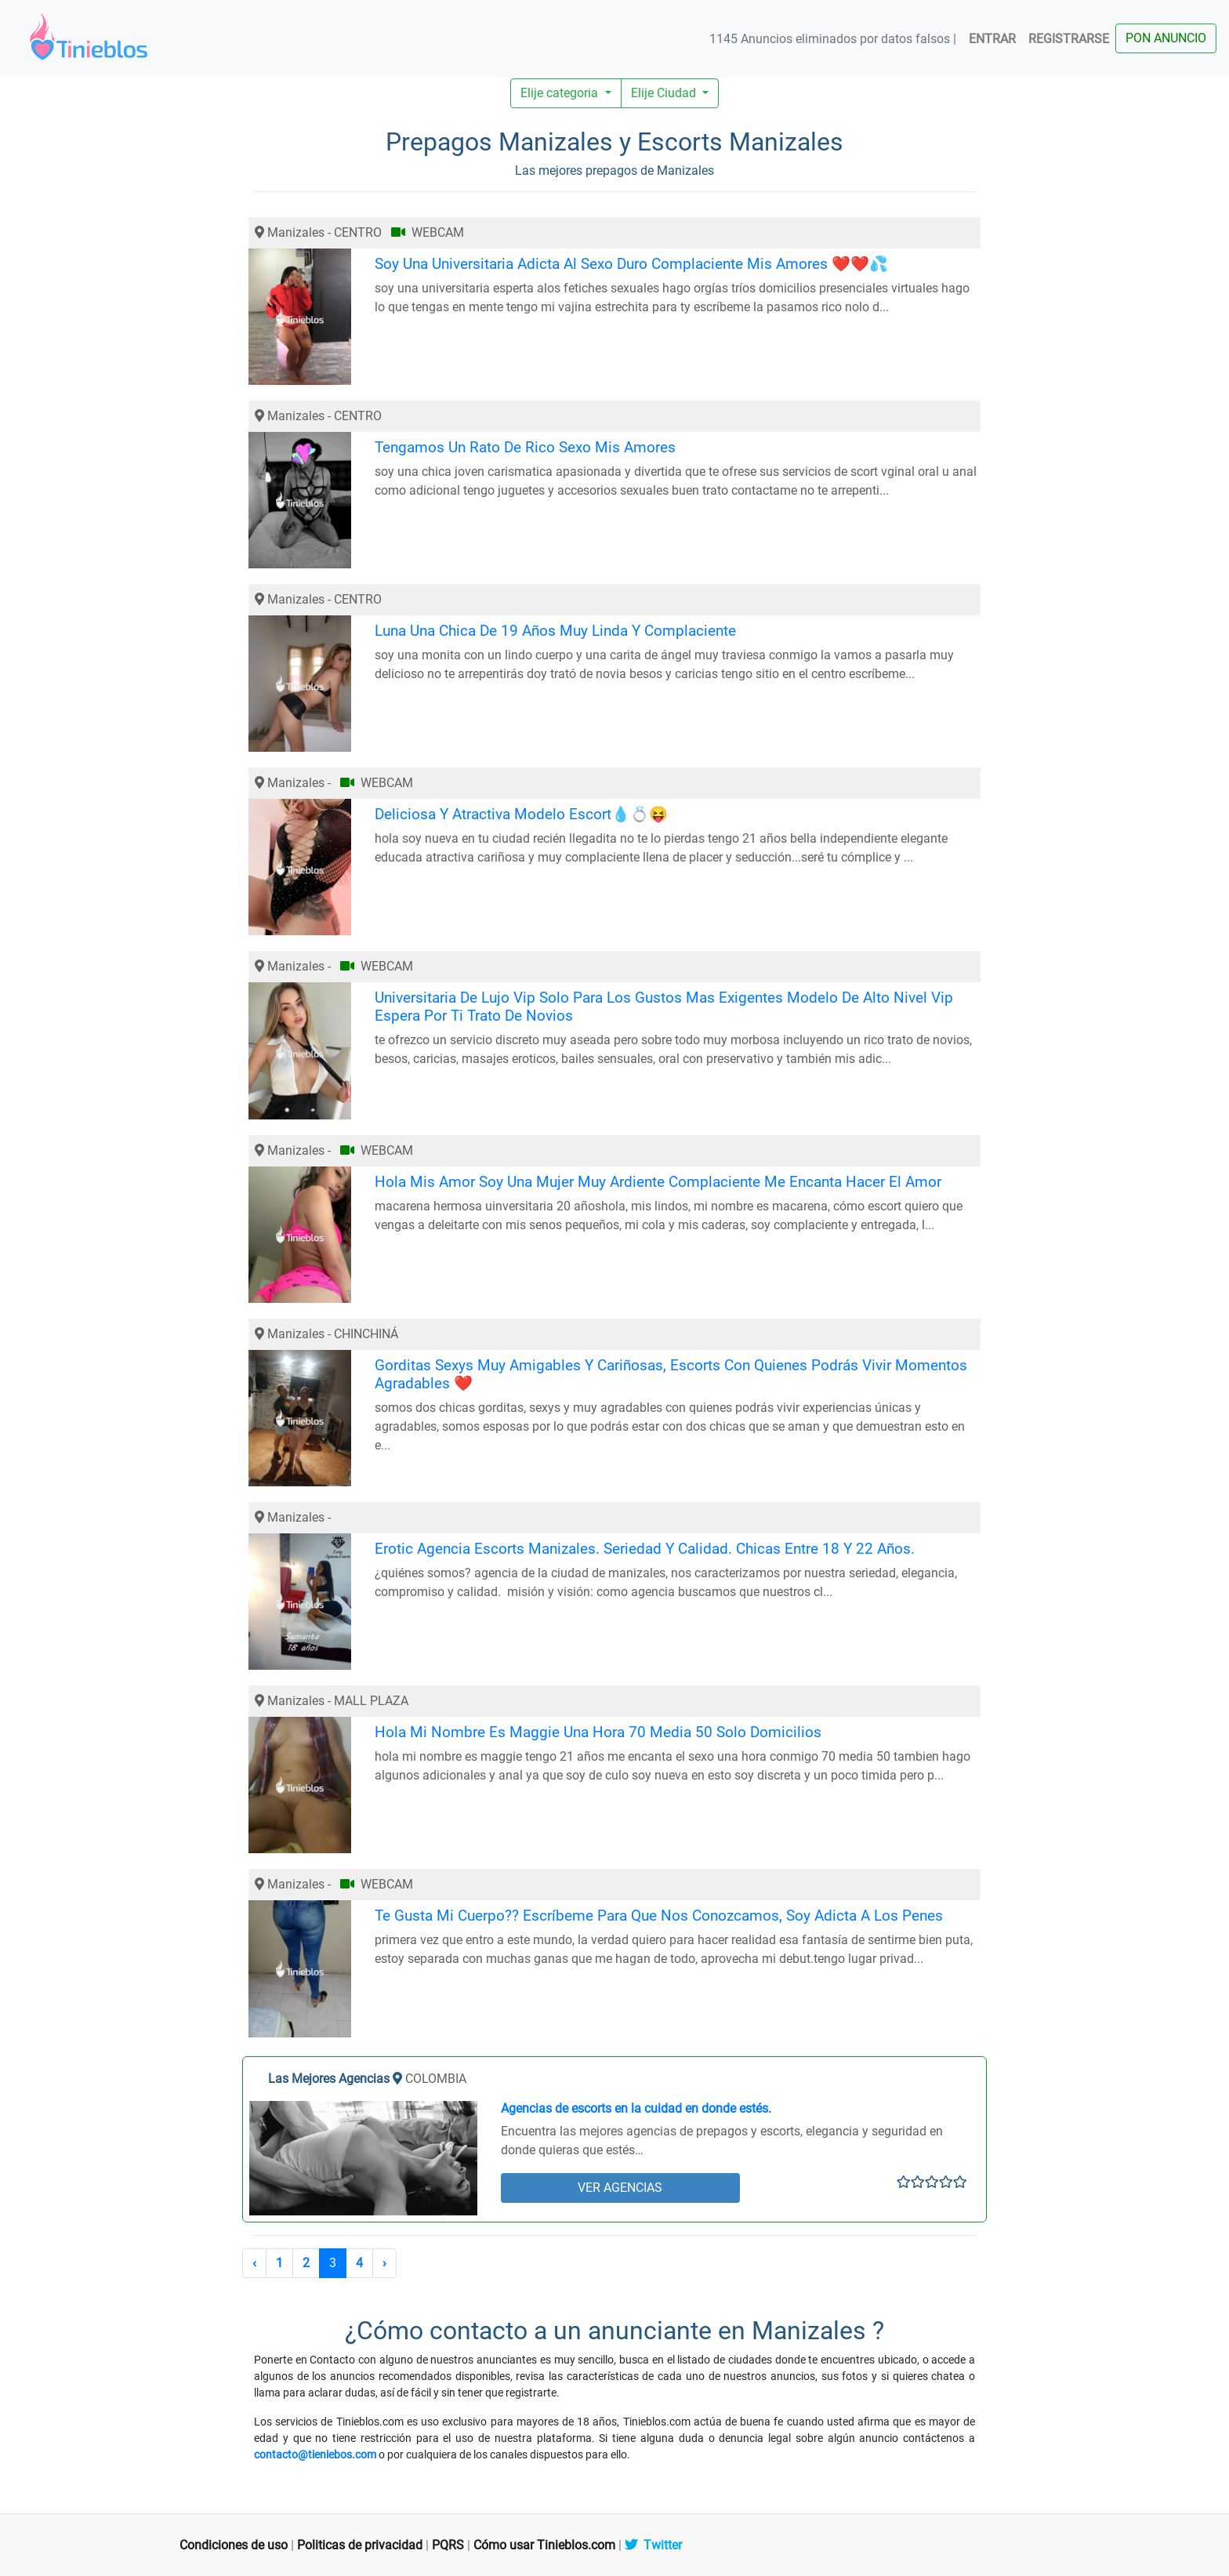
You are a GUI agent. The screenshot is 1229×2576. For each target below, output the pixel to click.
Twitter (653, 2545)
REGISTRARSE (1068, 38)
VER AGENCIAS (620, 2187)
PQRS (448, 2545)
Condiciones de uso (233, 2545)
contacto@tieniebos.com (315, 2454)
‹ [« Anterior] (254, 2262)
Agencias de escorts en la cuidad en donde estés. (636, 2108)
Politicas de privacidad (359, 2545)
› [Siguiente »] (384, 2262)
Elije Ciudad (665, 92)
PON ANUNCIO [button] (1166, 38)
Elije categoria (560, 92)
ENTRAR (992, 38)
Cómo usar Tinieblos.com (544, 2545)
